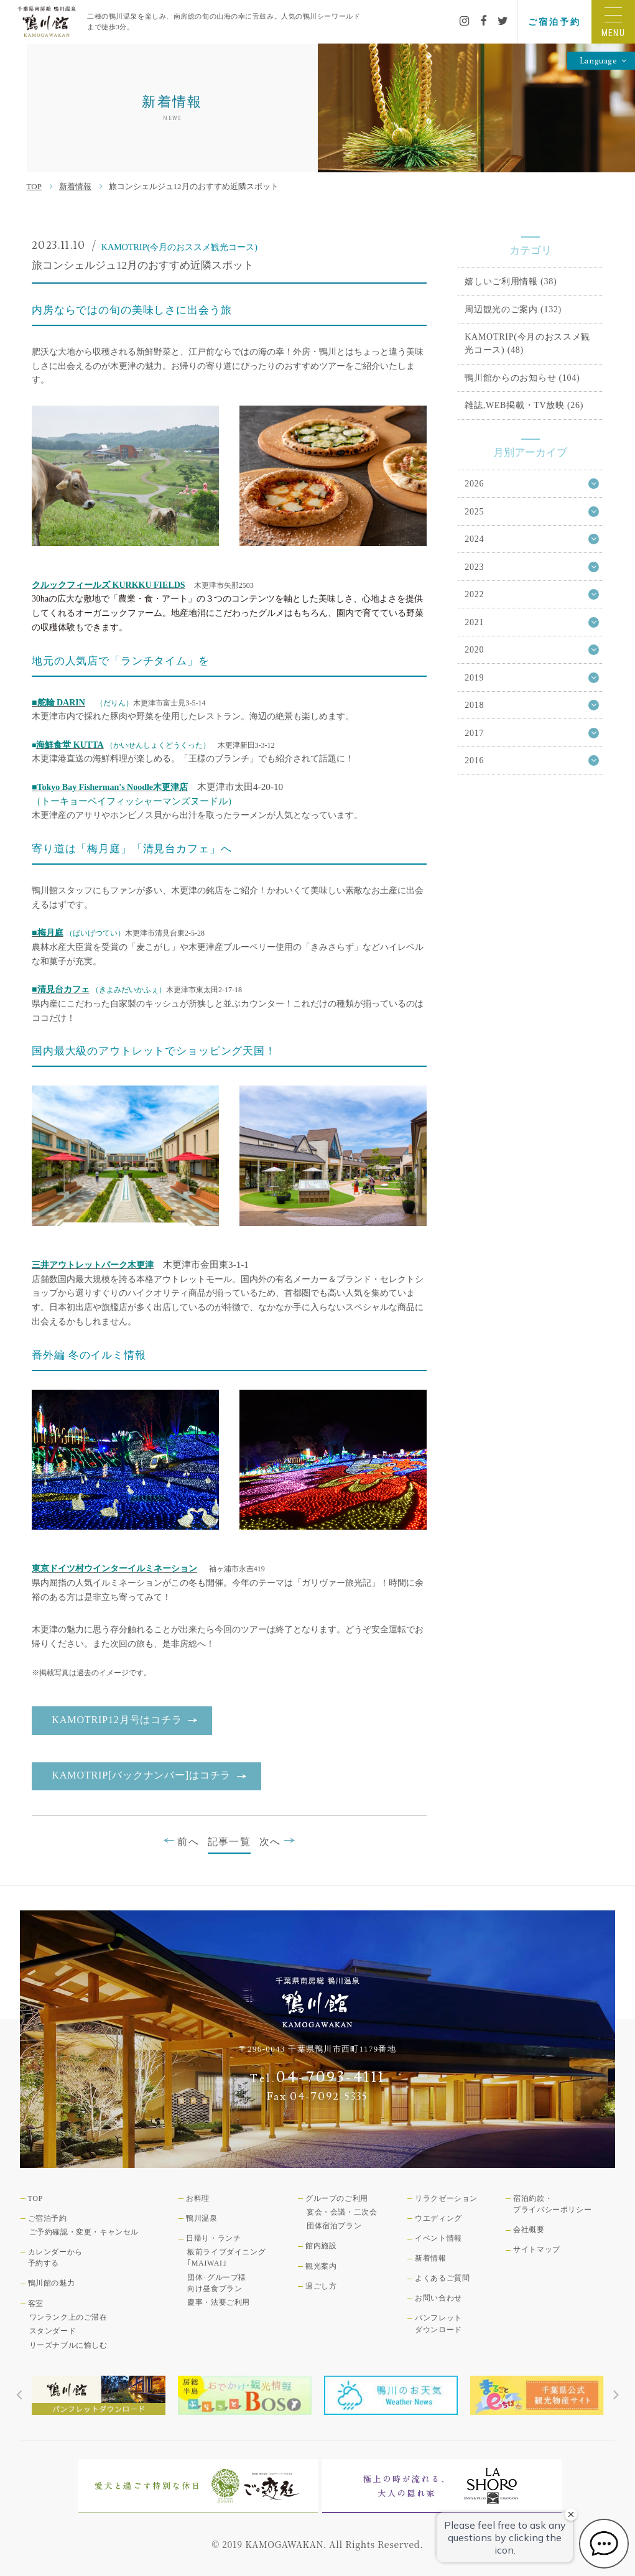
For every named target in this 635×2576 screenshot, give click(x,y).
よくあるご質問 (442, 2278)
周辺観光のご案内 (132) (513, 309)
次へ (277, 1841)
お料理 (198, 2198)
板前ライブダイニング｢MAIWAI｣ (226, 2257)
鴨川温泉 (201, 2218)
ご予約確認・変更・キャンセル (84, 2232)
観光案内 (320, 2266)
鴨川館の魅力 (51, 2283)
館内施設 (320, 2245)
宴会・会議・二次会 (342, 2212)
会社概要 (528, 2229)
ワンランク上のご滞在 (68, 2317)
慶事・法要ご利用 (218, 2302)
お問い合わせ (438, 2298)
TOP (34, 186)
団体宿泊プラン (334, 2225)
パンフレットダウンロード (438, 2323)
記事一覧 (229, 1841)
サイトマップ (536, 2249)
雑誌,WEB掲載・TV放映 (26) (524, 405)
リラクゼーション (446, 2198)
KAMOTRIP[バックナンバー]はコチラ (141, 1775)
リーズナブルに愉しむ (68, 2345)
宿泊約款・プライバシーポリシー (552, 2204)
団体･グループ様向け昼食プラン (216, 2283)
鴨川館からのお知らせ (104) (522, 378)
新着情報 (75, 186)
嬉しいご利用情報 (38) (511, 281)
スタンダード (52, 2331)
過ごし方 (320, 2286)
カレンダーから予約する (55, 2257)
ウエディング (438, 2218)
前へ (181, 1841)
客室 (36, 2303)
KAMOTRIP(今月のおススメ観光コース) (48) (527, 343)
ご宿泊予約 (554, 22)
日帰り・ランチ (213, 2238)
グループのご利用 (336, 2198)
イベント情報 (438, 2238)
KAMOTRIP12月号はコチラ (117, 1719)
